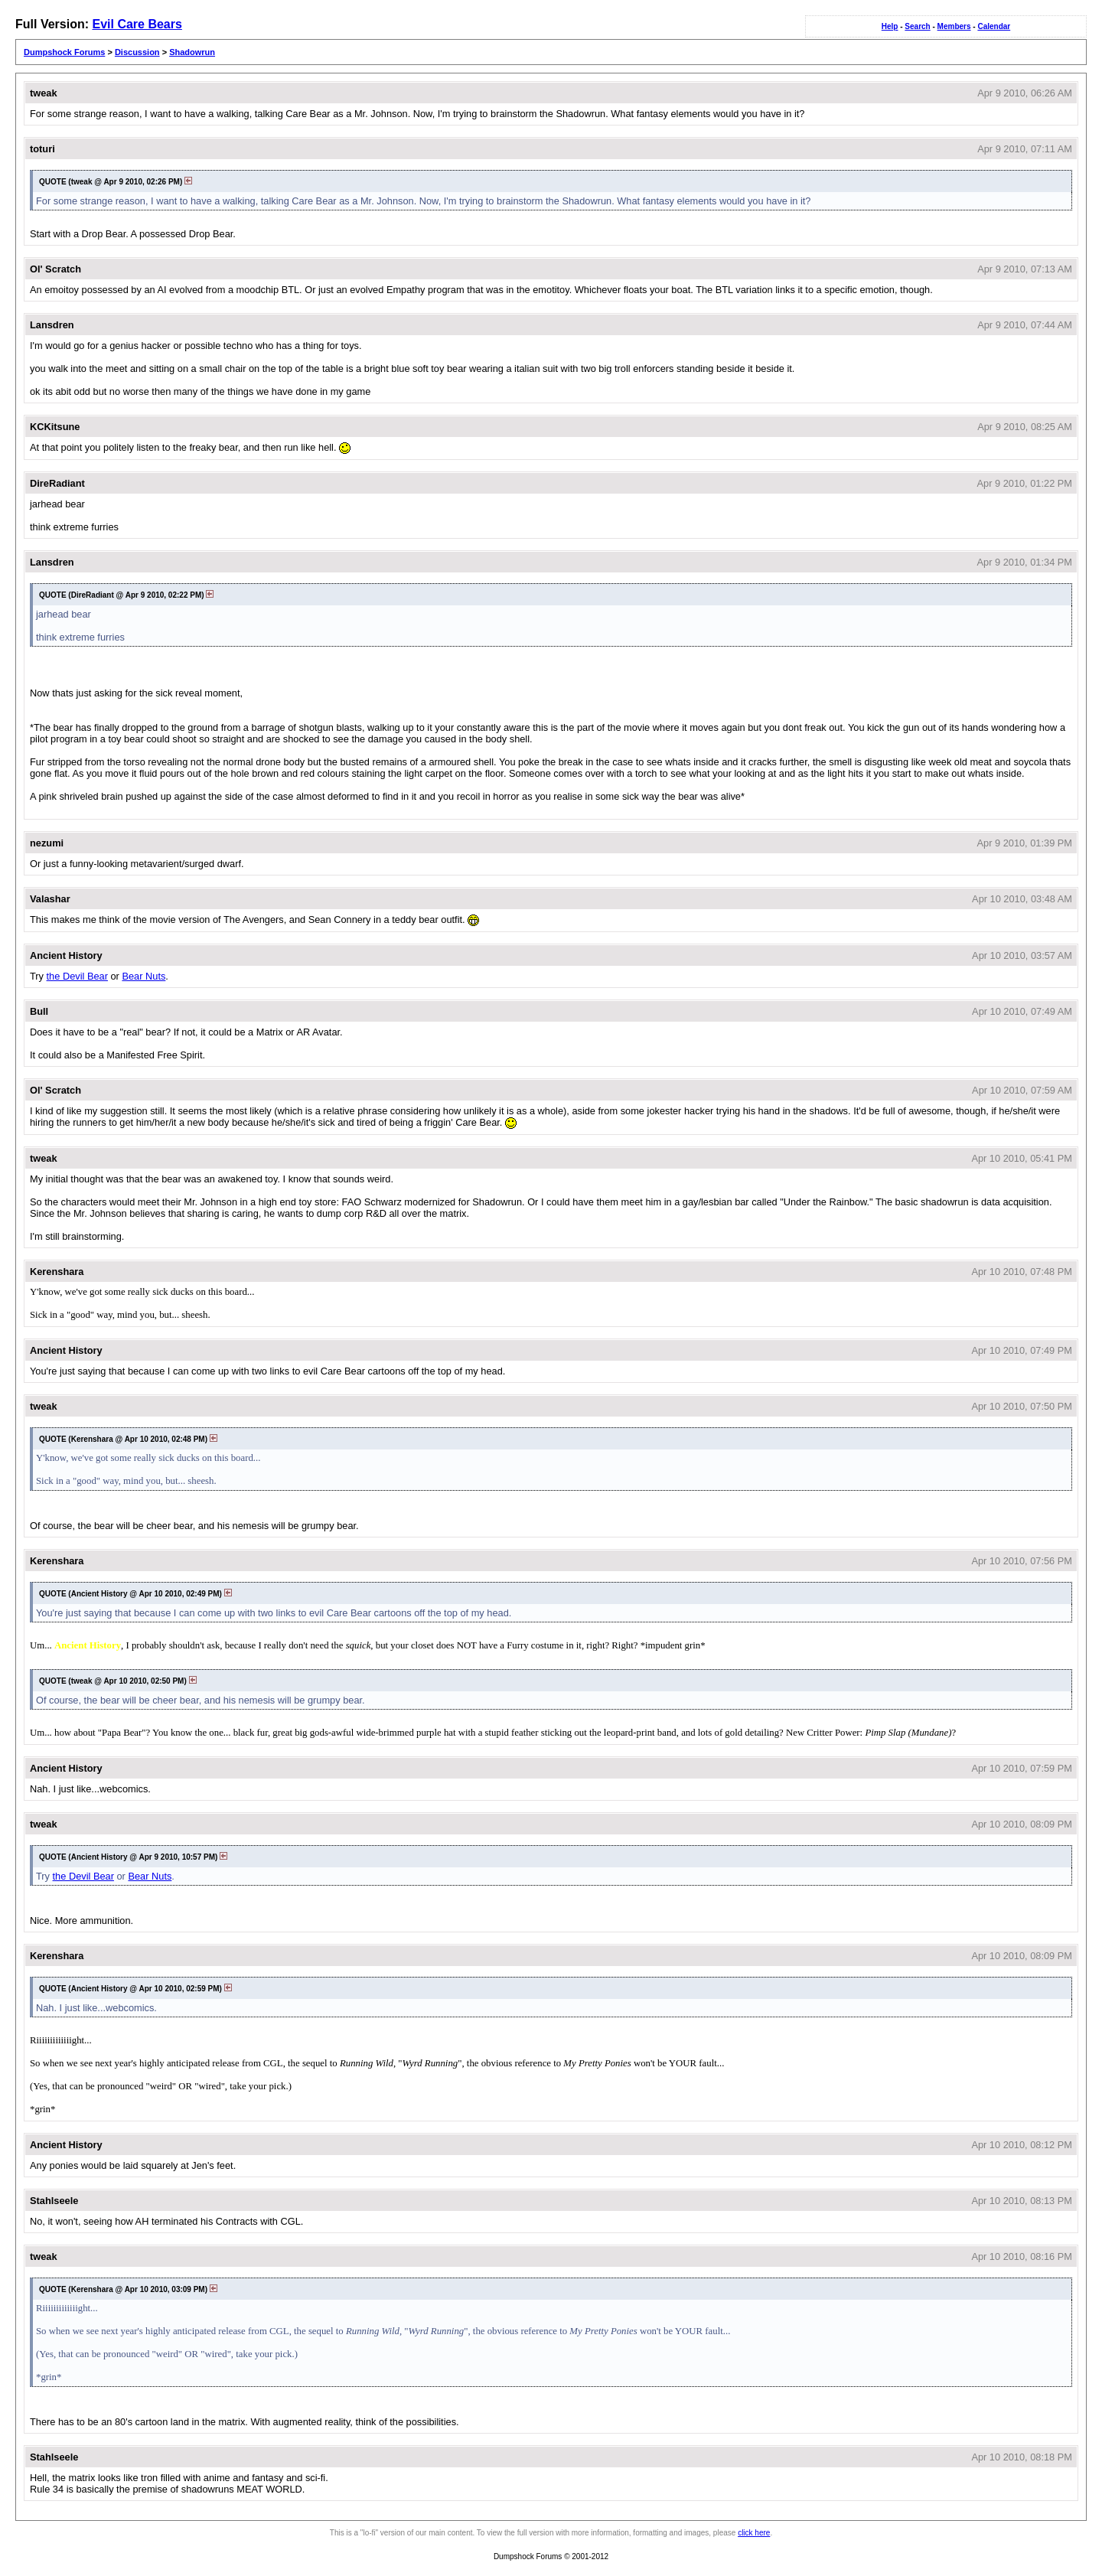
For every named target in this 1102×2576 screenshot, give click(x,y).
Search (917, 26)
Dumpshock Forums (64, 52)
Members (954, 26)
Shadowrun (192, 52)
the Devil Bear (77, 976)
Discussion (137, 52)
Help (890, 26)
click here (754, 2533)
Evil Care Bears (136, 24)
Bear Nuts (143, 976)
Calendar (993, 26)
